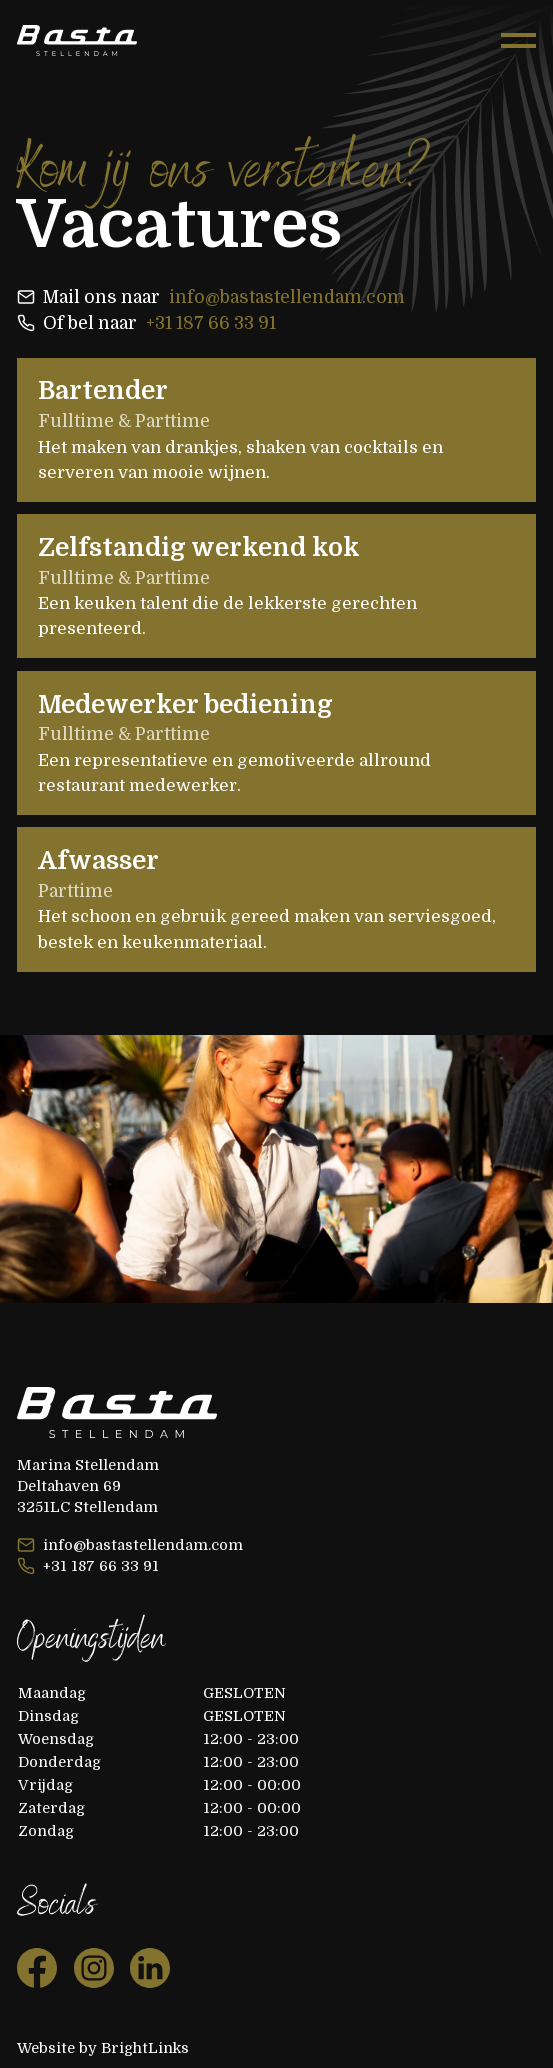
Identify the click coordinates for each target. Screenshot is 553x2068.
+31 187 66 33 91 (211, 323)
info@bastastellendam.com (287, 297)
